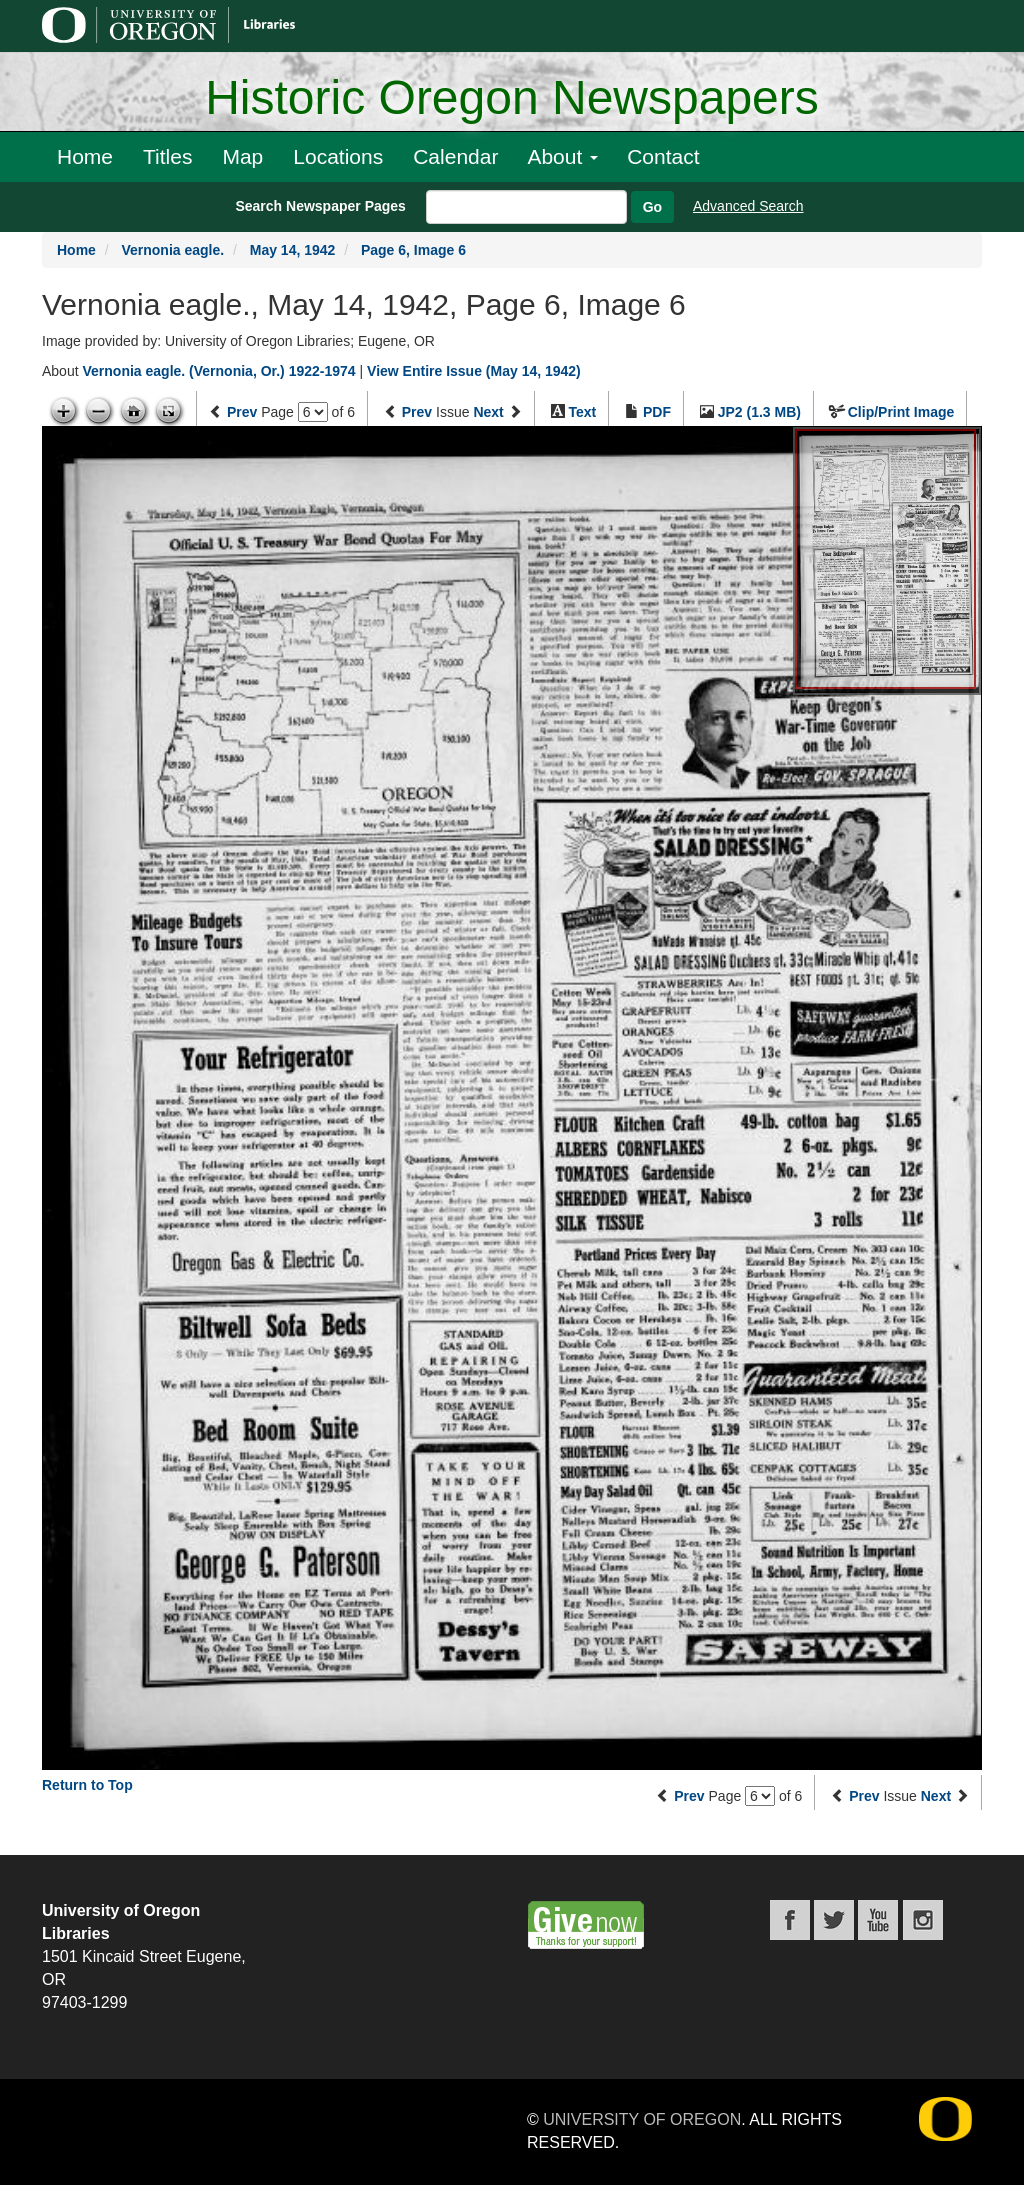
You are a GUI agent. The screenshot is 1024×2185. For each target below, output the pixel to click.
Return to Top (87, 1785)
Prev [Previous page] (242, 412)
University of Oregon (642, 2119)
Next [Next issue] (488, 412)
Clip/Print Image (901, 412)
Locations (338, 156)
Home (85, 156)
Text (582, 412)
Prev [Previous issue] (417, 412)
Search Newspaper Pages (320, 206)
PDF (657, 412)
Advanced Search (748, 206)
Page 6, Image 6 (413, 250)
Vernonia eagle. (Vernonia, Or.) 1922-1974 (218, 371)
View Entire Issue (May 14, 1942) (474, 371)
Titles (167, 156)
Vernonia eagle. (172, 250)
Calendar (455, 156)
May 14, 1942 (293, 250)
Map (242, 156)
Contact (663, 156)
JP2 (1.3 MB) (759, 412)
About (562, 156)
